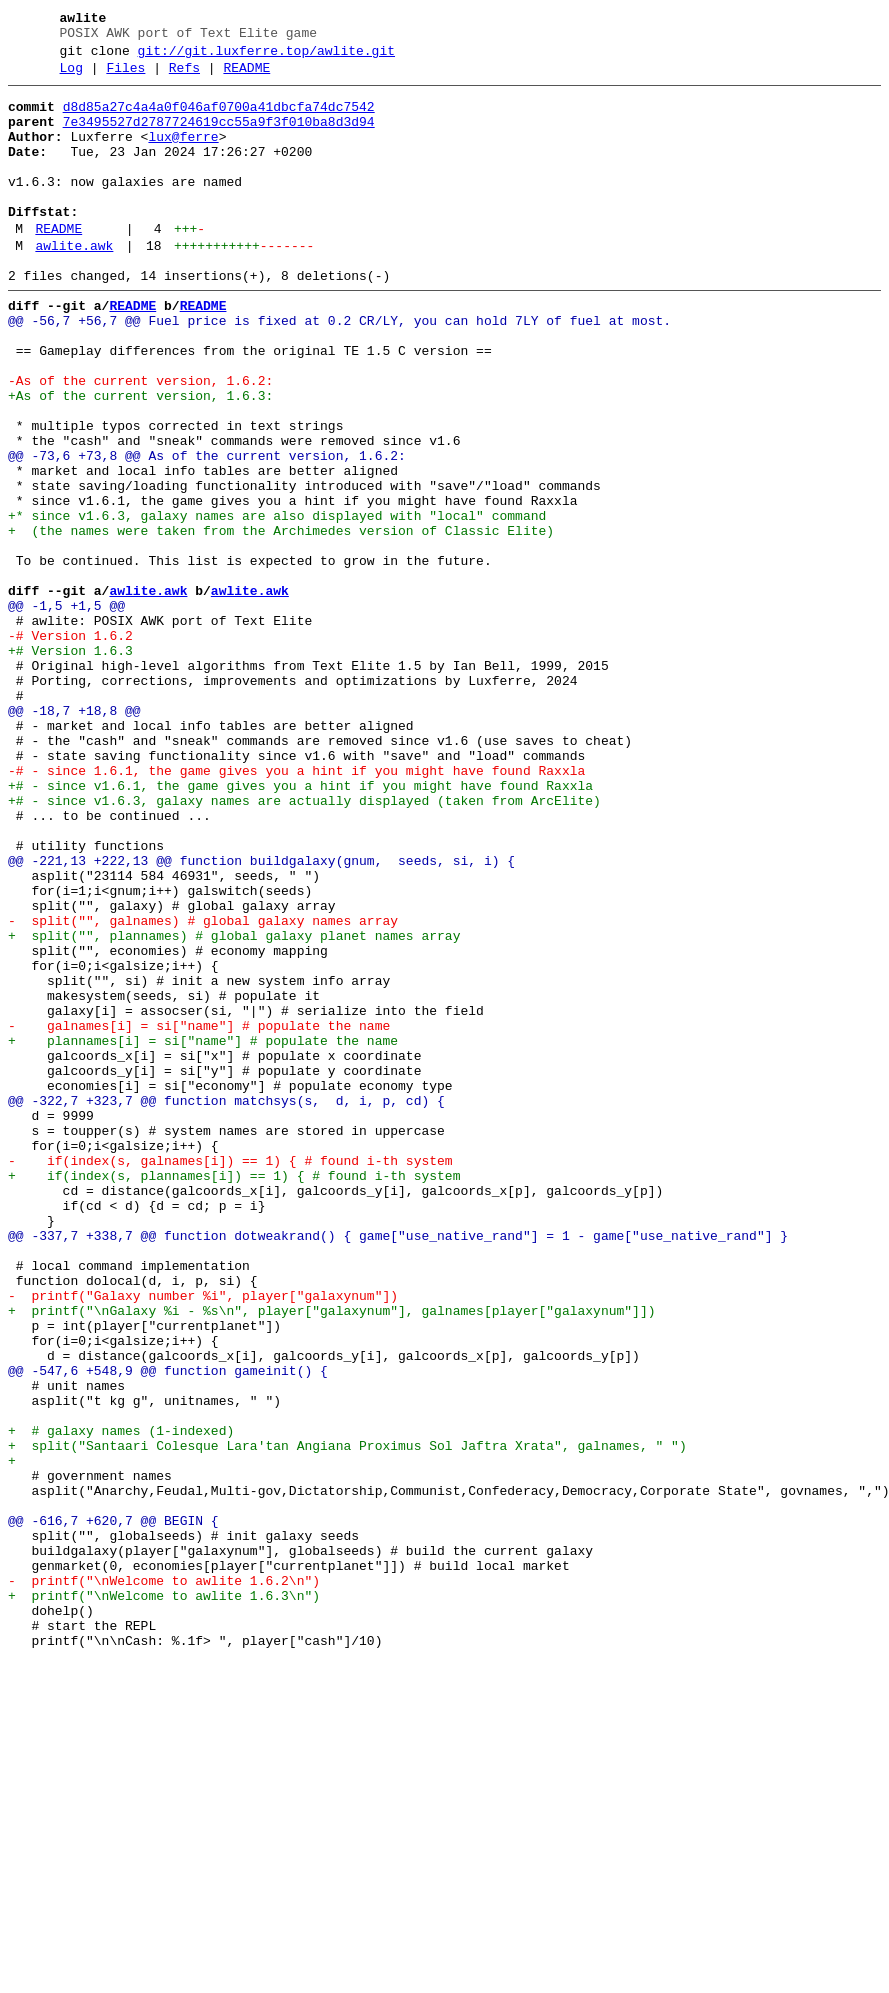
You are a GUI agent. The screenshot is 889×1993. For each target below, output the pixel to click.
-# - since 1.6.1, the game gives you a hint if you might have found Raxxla (296, 909)
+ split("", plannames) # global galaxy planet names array (234, 1107)
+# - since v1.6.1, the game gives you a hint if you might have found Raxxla (300, 927)
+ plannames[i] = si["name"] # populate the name (203, 1233)
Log (71, 77)
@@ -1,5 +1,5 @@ (66, 711)
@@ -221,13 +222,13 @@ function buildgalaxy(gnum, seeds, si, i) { (261, 1017)
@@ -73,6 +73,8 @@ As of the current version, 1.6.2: (207, 531)
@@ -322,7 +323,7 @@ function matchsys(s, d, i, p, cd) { (226, 1305)
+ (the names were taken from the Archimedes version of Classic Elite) (281, 621)
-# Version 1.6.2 (70, 747)
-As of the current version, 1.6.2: (140, 441)
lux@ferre (183, 155)
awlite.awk (74, 285)
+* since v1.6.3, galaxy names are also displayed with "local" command (277, 603)
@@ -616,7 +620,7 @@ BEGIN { (113, 1809)
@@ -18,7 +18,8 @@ (74, 837)
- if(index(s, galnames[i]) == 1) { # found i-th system (230, 1377)
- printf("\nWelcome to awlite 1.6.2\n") (164, 1881)
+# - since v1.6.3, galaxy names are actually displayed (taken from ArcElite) (304, 945)
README (246, 77)
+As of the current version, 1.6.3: (140, 459)
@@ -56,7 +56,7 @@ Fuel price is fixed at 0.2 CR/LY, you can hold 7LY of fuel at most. (339, 369)
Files (125, 77)
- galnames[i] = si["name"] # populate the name (199, 1215)
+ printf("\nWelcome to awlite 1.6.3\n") (164, 1899)
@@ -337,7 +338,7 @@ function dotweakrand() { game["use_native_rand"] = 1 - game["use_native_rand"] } (398, 1467)
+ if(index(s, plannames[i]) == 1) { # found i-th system (234, 1395)
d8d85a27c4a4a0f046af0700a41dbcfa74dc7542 (219, 119)
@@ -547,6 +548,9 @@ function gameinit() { (168, 1629)
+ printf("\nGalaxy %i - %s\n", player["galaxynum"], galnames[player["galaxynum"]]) (331, 1557)
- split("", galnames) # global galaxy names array (203, 1089)
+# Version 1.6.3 (70, 765)
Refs (184, 77)
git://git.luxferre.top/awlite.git (266, 57)
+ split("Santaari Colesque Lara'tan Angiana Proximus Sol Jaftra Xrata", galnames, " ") (355, 1719)
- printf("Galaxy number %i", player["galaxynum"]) (203, 1539)
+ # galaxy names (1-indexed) (121, 1701)
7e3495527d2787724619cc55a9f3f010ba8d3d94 (219, 137)
